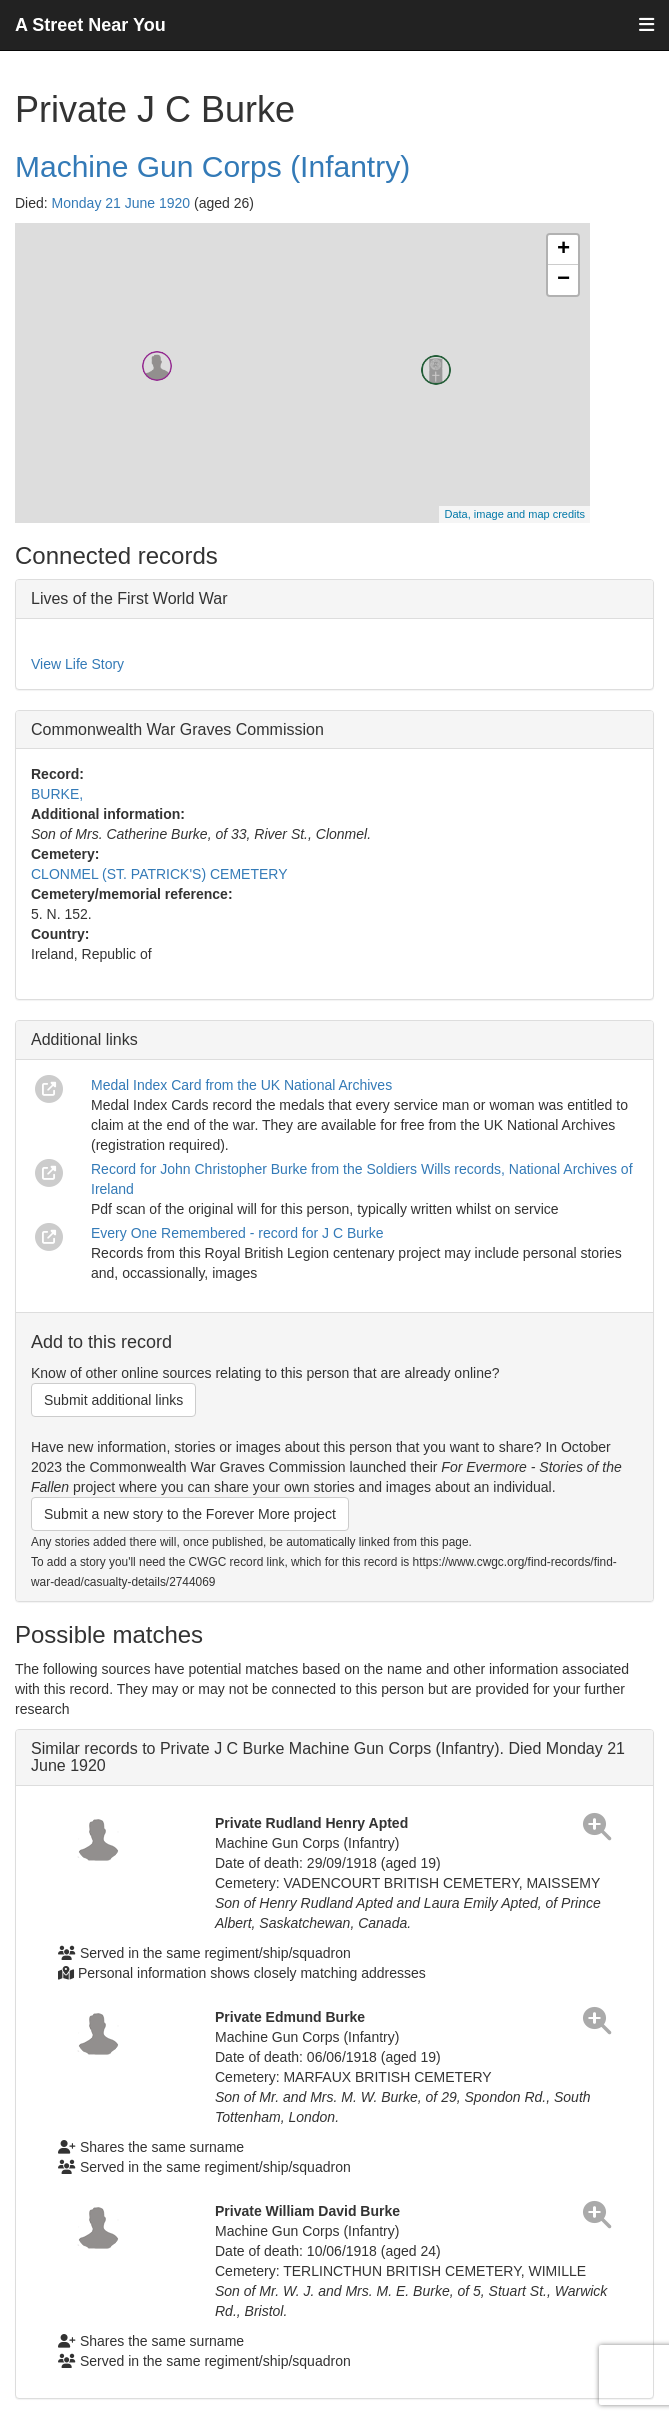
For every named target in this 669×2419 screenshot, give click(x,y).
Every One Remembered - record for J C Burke (237, 1233)
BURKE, (57, 794)
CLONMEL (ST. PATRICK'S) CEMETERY (159, 874)
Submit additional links (113, 1400)
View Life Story (77, 664)
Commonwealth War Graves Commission (177, 729)
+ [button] (563, 250)
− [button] (563, 280)
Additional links (84, 1039)
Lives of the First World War (129, 598)
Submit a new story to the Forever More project (190, 1514)
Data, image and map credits (514, 514)
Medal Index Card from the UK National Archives (241, 1085)
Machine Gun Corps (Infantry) (212, 166)
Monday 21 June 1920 (121, 203)
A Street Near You (90, 25)
